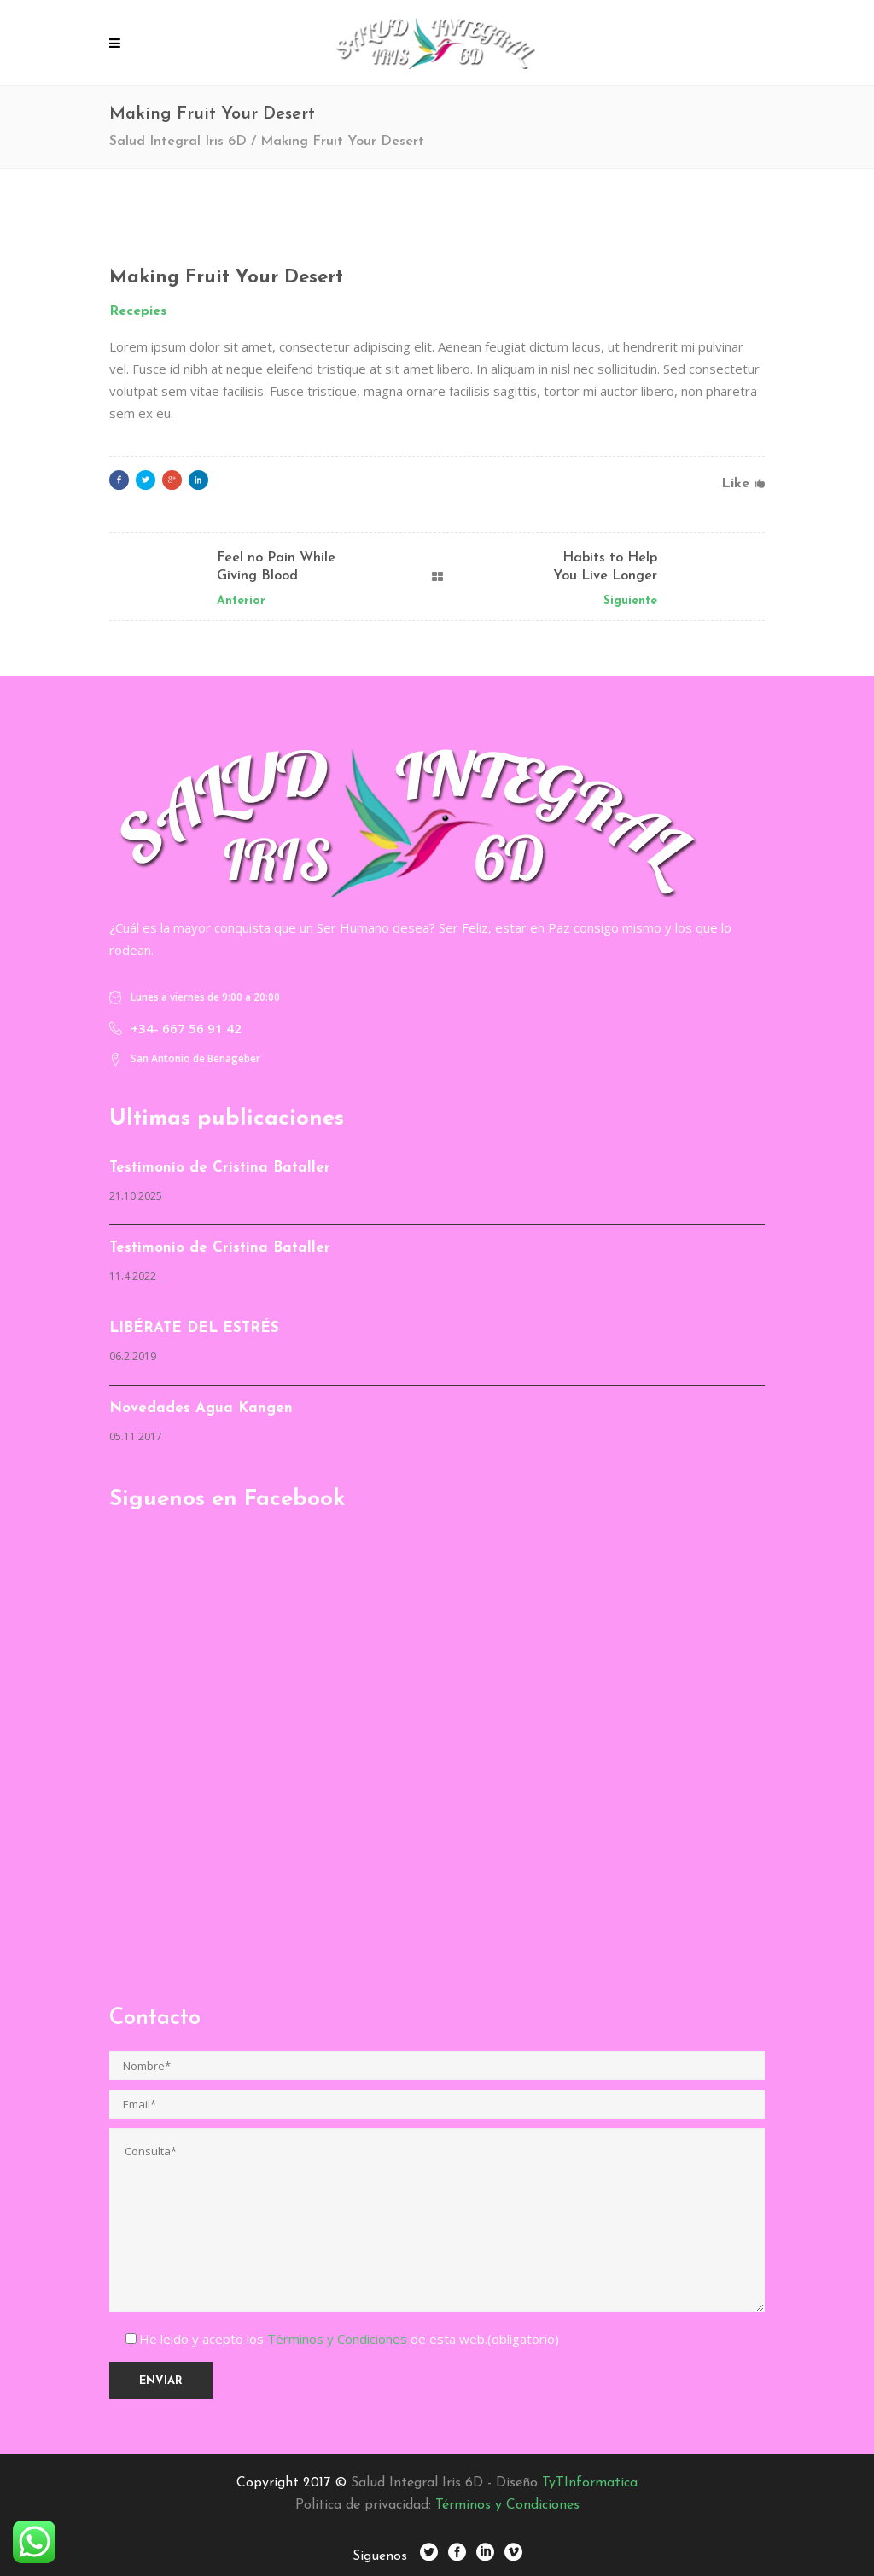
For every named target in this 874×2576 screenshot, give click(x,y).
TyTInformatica (590, 2483)
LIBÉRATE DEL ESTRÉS (194, 1328)
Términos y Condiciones (339, 2338)
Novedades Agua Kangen (201, 1408)
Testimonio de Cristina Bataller (219, 1167)
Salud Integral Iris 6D (178, 141)
